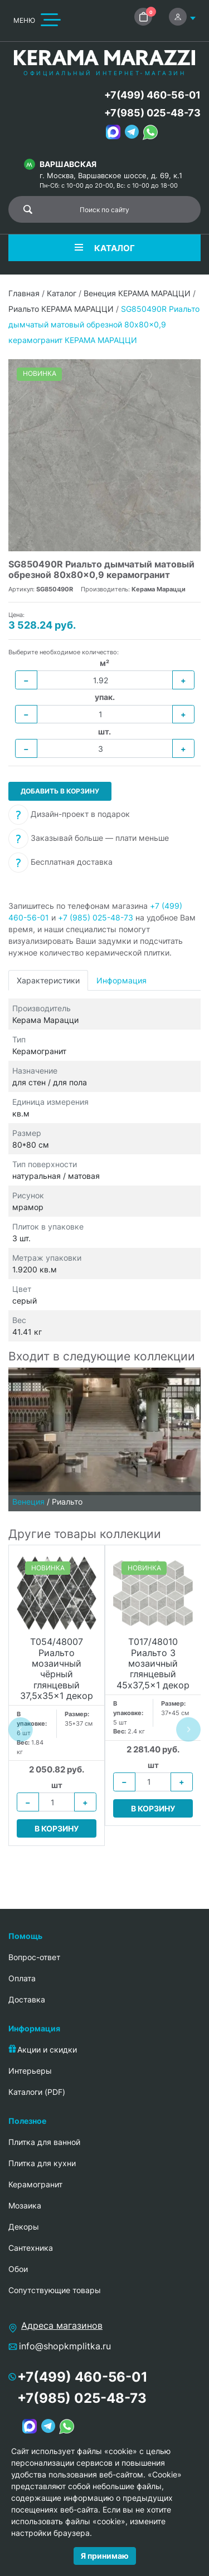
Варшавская (68, 164)
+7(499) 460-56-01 (152, 95)
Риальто (67, 1501)
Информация (121, 980)
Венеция (28, 1501)
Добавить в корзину (60, 791)
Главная (24, 293)
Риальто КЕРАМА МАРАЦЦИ (61, 309)
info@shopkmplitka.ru (65, 2346)
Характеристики (48, 980)
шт (56, 1785)
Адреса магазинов (62, 2325)
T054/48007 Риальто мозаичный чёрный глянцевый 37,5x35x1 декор (56, 1669)
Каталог (61, 293)
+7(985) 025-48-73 (152, 113)
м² (104, 663)
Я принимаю (105, 2555)
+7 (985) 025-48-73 (95, 917)
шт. (104, 731)
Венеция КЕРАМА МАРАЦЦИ (137, 293)
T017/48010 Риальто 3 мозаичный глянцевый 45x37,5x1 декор (152, 1663)
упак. (105, 697)
